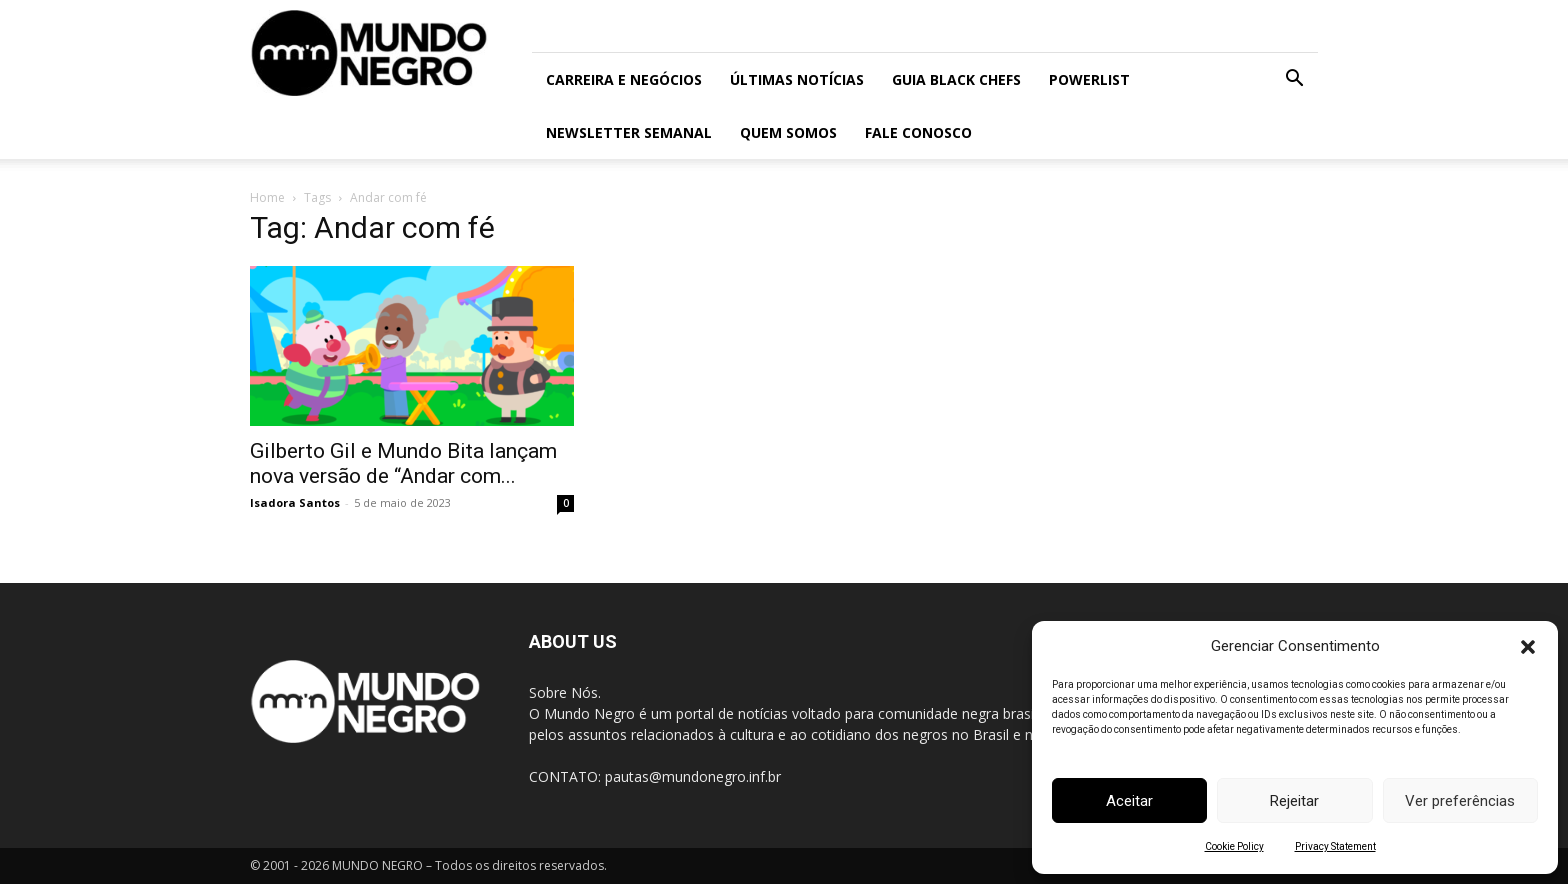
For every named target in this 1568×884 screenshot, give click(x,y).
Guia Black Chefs (956, 79)
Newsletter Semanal (629, 132)
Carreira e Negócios (624, 79)
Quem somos (788, 132)
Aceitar (1129, 801)
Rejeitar (1294, 801)
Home (267, 197)
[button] (1528, 647)
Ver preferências (1460, 801)
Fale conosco (918, 132)
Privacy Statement (1335, 846)
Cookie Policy (1234, 846)
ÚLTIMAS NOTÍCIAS (797, 79)
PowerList (1089, 79)
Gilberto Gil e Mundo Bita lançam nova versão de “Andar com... (403, 463)
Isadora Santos (295, 502)
